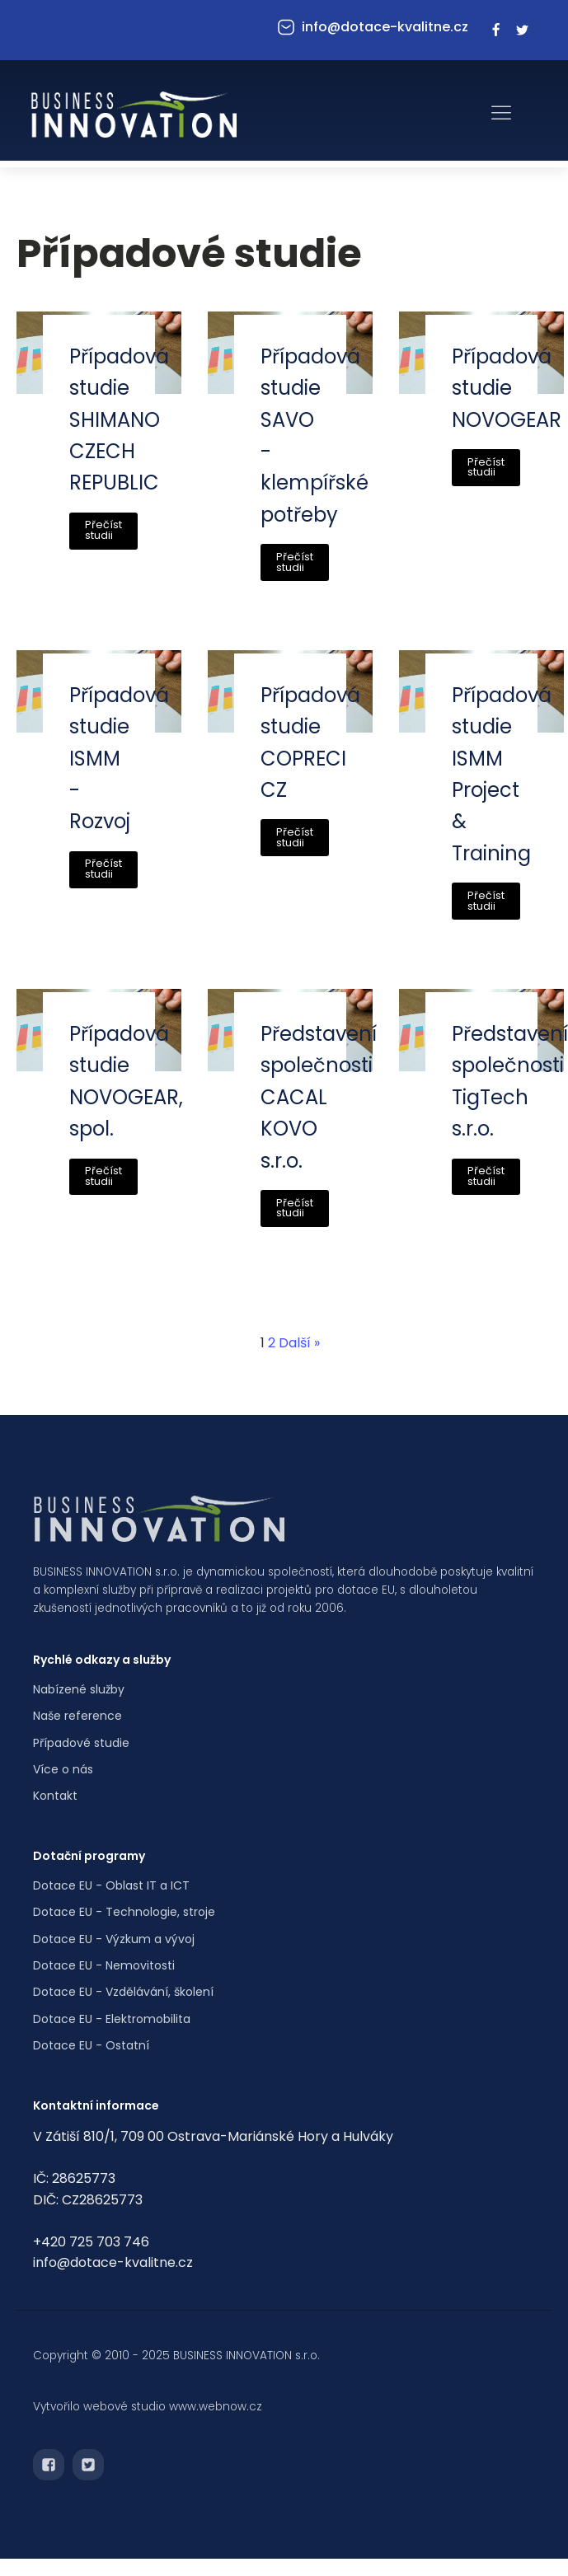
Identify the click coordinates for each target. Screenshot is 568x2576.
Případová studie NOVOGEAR (506, 388)
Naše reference (77, 1715)
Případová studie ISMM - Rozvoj (119, 758)
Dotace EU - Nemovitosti (104, 1965)
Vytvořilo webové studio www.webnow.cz (147, 2406)
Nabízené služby (78, 1689)
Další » (299, 1342)
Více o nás (63, 1769)
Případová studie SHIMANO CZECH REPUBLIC (119, 420)
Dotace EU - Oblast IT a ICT (111, 1885)
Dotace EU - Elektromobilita (111, 2019)
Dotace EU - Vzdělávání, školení (123, 1992)
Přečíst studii (103, 530)
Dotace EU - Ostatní (91, 2045)
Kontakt (55, 1795)
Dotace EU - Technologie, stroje (124, 1912)
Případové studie (81, 1743)
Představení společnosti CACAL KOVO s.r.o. (319, 1097)
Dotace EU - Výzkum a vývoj (114, 1939)
